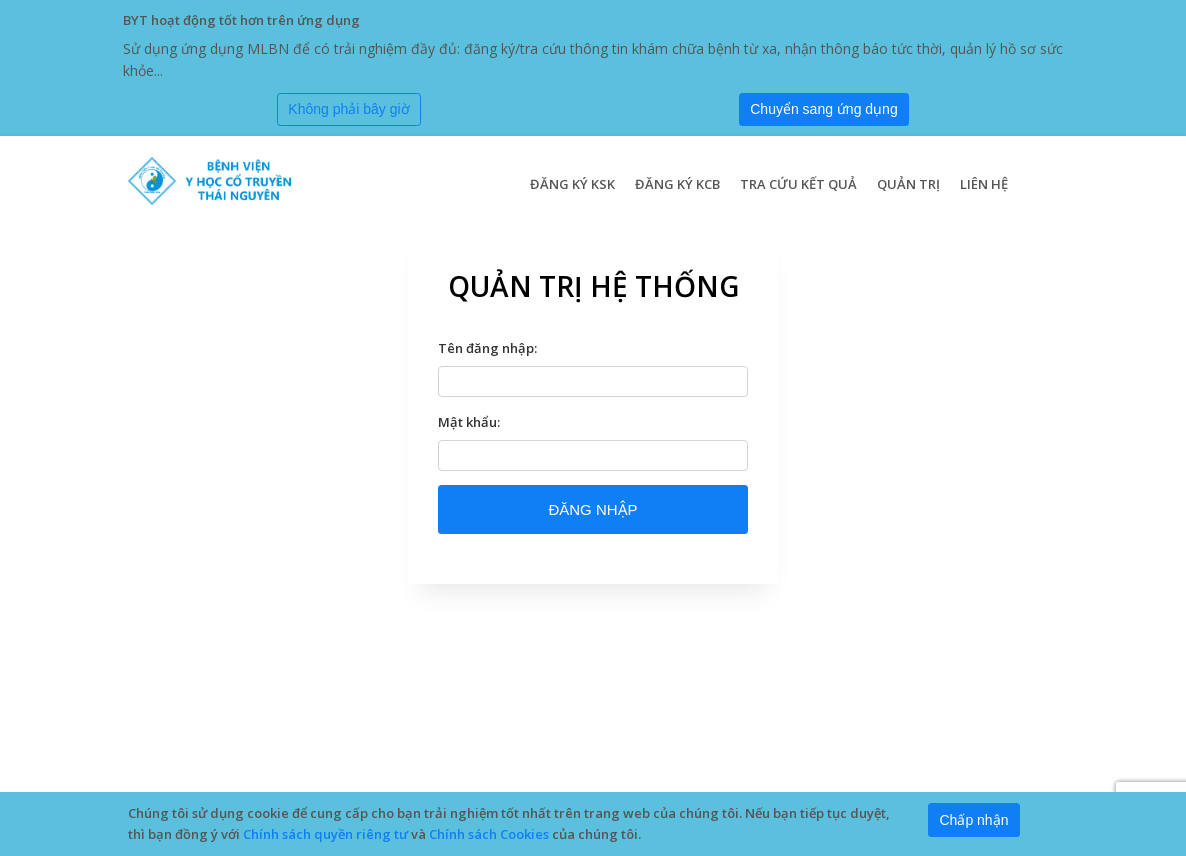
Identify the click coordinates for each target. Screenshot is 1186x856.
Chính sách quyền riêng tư (325, 834)
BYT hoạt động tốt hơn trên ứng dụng (241, 20)
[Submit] (824, 110)
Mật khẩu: (469, 422)
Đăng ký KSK (572, 184)
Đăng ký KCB (677, 184)
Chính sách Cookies (489, 834)
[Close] (349, 110)
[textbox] (593, 381)
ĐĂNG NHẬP (592, 509)
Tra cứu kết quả (798, 184)
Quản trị (908, 184)
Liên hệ (984, 184)
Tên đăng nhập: (487, 348)
